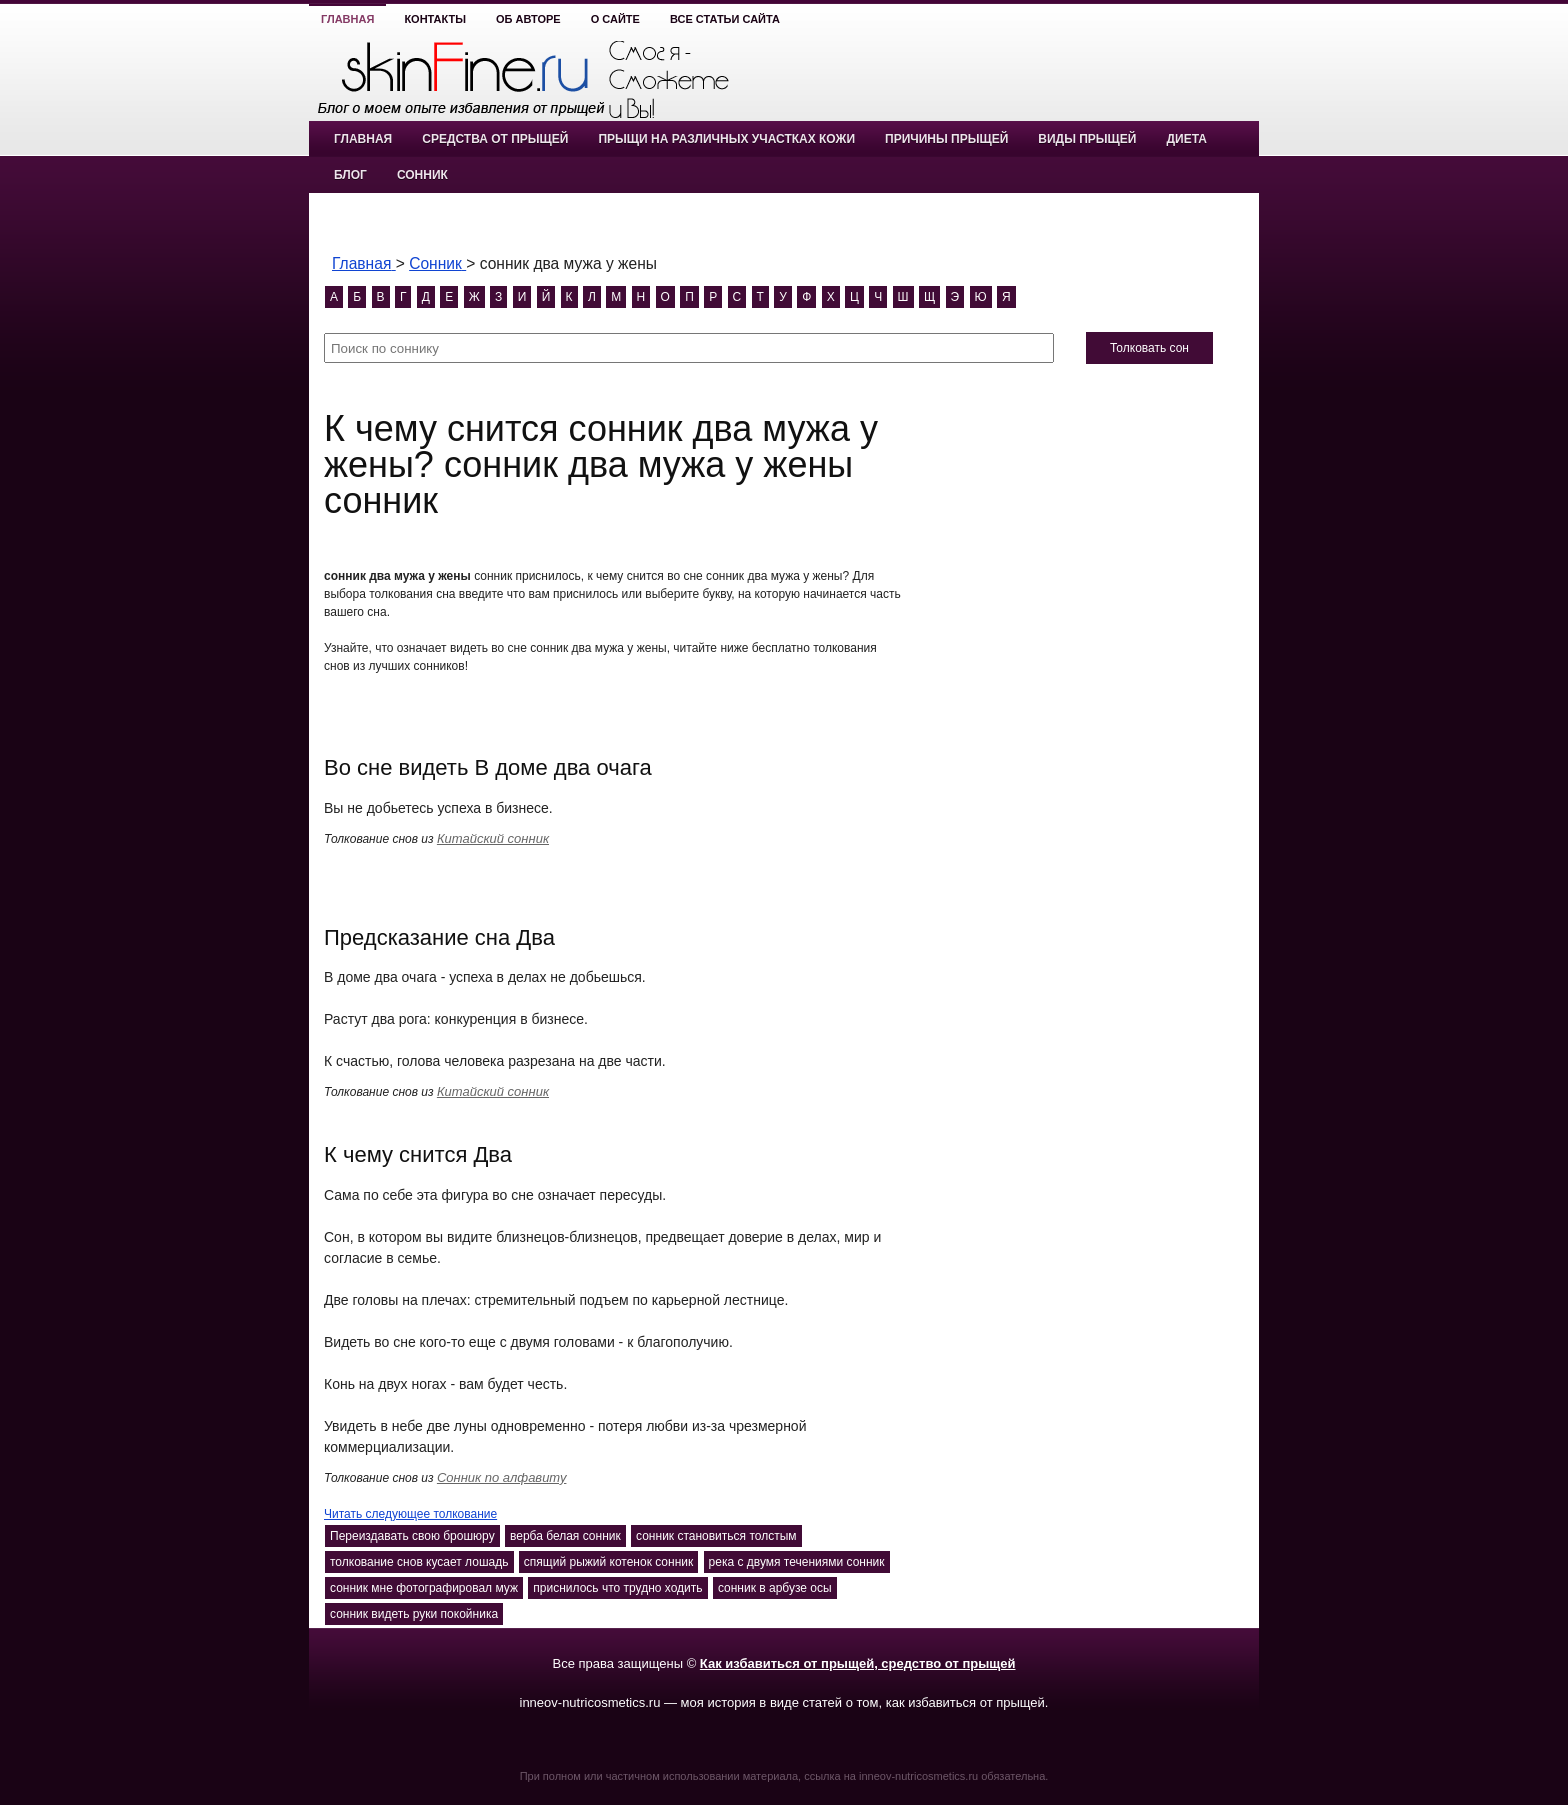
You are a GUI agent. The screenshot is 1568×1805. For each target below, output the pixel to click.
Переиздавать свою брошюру (412, 1536)
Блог (350, 175)
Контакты (435, 19)
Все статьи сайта (725, 19)
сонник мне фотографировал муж (424, 1588)
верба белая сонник (565, 1536)
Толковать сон (1149, 348)
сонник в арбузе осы (775, 1588)
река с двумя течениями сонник (797, 1562)
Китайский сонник (493, 838)
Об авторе (528, 19)
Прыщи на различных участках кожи (726, 139)
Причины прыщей (946, 139)
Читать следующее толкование (410, 1514)
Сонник (422, 175)
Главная (347, 19)
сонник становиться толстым (716, 1536)
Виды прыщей (1087, 139)
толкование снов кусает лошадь (419, 1562)
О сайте (615, 19)
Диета (1186, 139)
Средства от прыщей (495, 139)
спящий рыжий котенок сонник (608, 1562)
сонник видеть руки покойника (414, 1614)
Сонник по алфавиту (502, 1477)
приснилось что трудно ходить (617, 1588)
